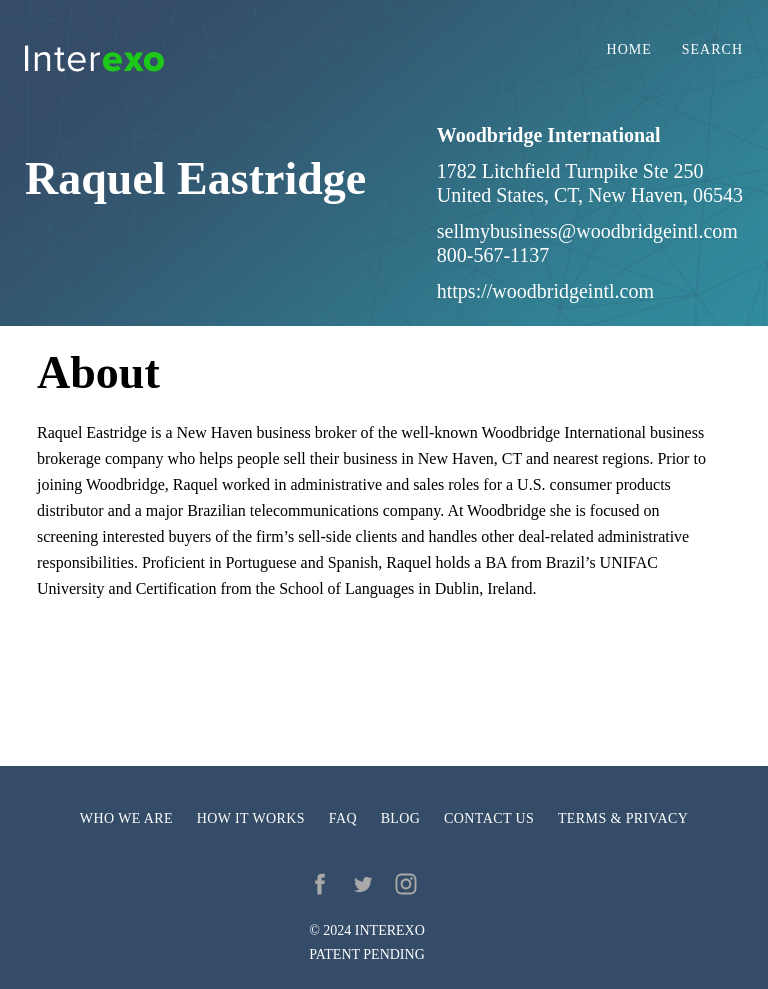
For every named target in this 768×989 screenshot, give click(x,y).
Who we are (126, 818)
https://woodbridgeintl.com (545, 291)
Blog (401, 818)
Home (629, 50)
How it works (251, 818)
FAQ (343, 818)
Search (712, 50)
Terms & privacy (623, 818)
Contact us (489, 818)
